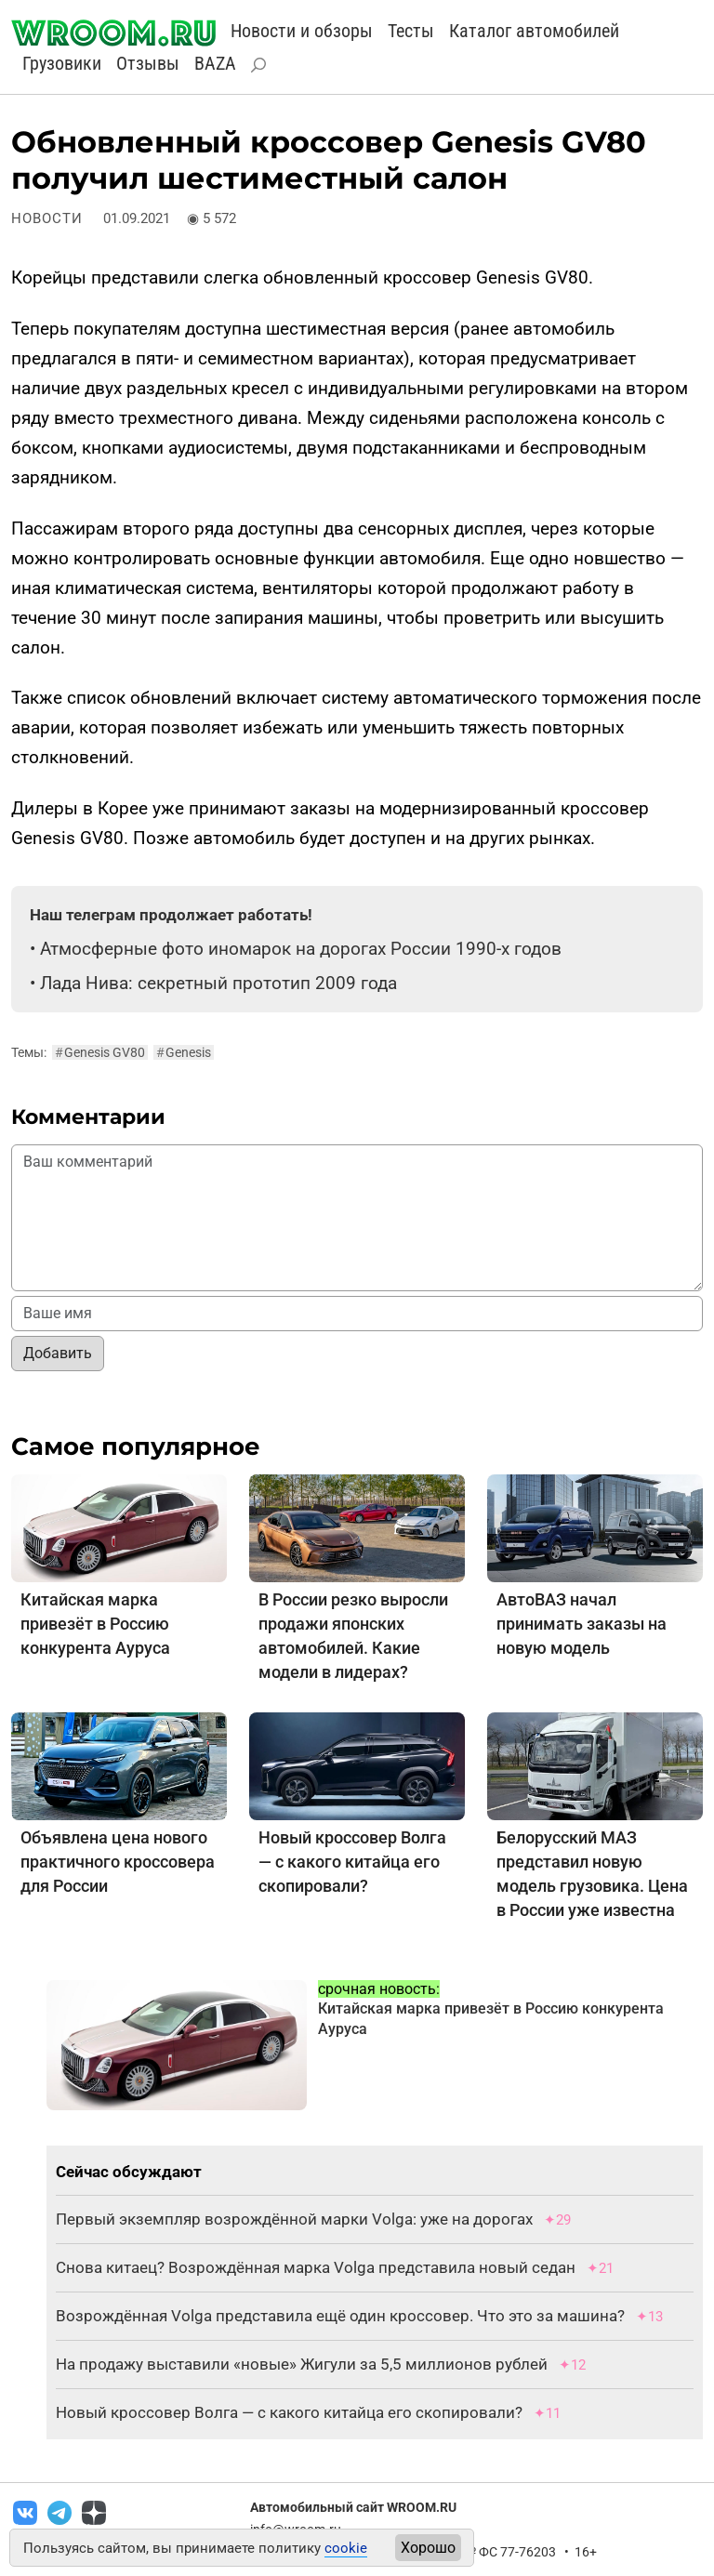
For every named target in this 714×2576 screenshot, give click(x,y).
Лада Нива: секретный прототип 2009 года (218, 983)
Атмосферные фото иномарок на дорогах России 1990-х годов (301, 948)
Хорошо (428, 2547)
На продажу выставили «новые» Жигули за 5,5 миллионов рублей (302, 2364)
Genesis (183, 1052)
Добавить (57, 1353)
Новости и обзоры (302, 31)
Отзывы (147, 63)
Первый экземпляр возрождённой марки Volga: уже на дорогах (294, 2219)
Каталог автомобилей (534, 31)
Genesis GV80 (100, 1052)
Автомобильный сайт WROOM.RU (353, 2507)
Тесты (411, 31)
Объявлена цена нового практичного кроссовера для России (117, 1862)
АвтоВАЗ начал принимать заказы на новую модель (581, 1624)
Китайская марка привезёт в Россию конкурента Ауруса (95, 1624)
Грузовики (61, 63)
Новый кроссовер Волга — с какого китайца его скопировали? (352, 1862)
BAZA (215, 63)
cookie (345, 2548)
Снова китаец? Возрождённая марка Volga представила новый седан (315, 2267)
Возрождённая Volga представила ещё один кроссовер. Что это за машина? (340, 2315)
